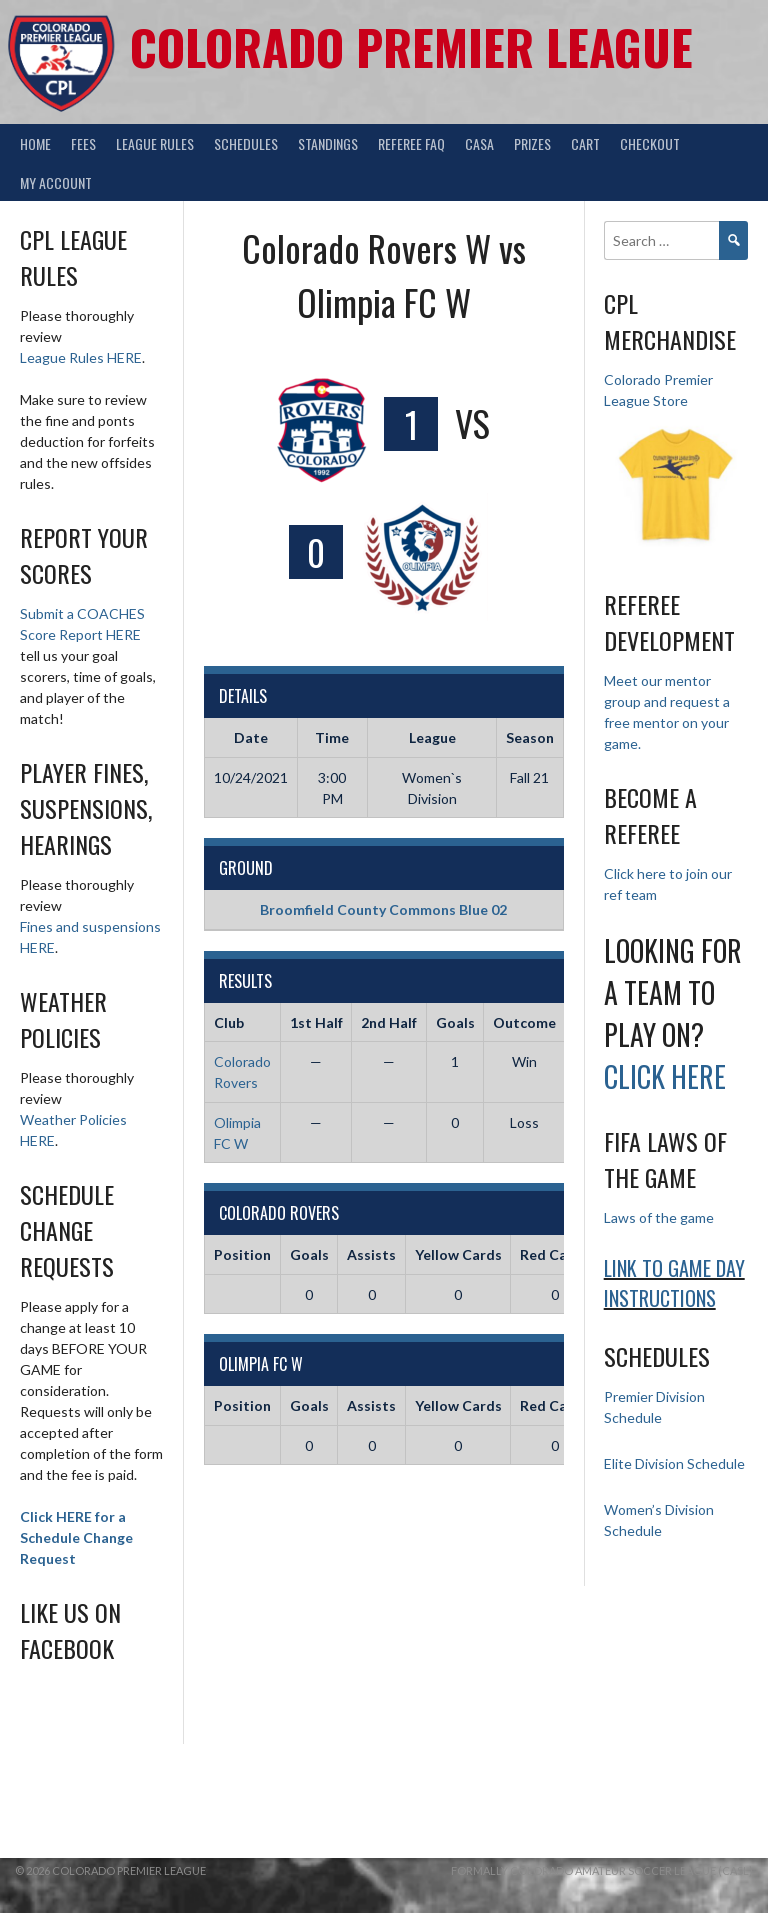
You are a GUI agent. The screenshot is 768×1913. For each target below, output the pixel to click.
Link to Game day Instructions (674, 1283)
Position (242, 1254)
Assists (371, 1254)
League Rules (155, 143)
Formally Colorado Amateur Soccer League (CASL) (602, 1870)
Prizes (532, 143)
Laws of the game (659, 1217)
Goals (309, 1254)
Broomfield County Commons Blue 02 (383, 909)
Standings (328, 143)
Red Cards (554, 1254)
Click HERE (665, 1076)
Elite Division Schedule (674, 1463)
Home (35, 143)
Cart (585, 143)
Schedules (246, 143)
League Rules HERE (81, 357)
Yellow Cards (458, 1254)
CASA (479, 143)
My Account (56, 182)
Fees (83, 143)
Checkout (650, 143)
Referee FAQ (411, 143)
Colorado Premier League (411, 46)
